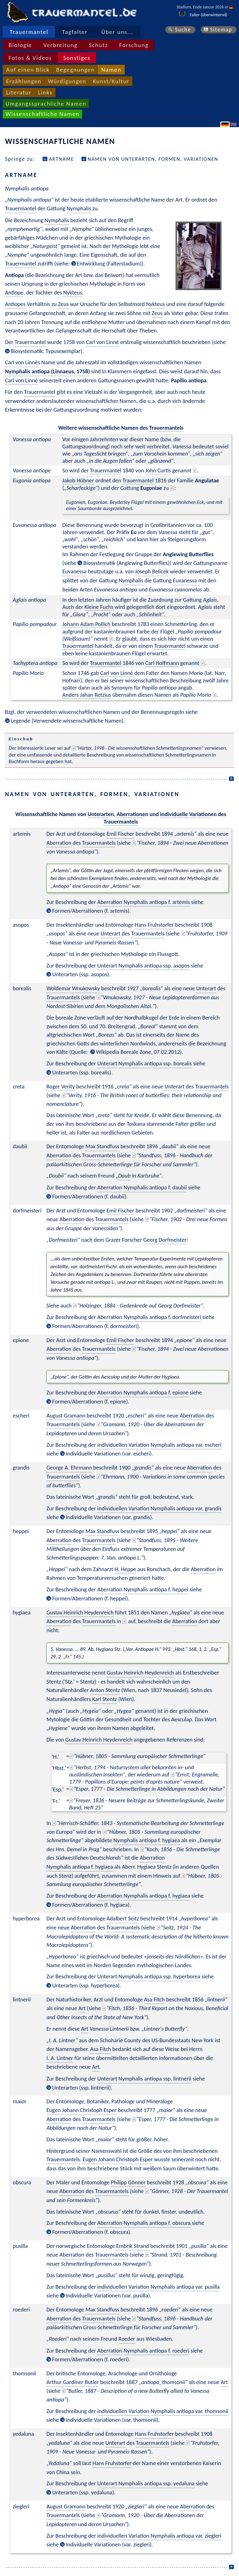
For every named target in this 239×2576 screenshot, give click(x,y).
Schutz (98, 45)
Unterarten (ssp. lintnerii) (81, 2087)
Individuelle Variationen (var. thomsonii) (112, 2419)
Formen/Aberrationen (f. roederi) (90, 2359)
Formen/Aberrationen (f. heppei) (90, 1598)
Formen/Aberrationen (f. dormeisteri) (95, 1326)
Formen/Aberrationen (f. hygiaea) (91, 1904)
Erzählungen (23, 81)
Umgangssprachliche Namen (46, 103)
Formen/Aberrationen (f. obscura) (91, 2231)
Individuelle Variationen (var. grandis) (109, 1517)
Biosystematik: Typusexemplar (45, 351)
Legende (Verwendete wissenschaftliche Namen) (67, 720)
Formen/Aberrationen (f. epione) (90, 1401)
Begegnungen (75, 69)
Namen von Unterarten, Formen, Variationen (153, 159)
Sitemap (221, 29)
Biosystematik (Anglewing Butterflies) (126, 562)
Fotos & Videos (30, 57)
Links (45, 92)
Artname (61, 159)
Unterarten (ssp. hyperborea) (86, 1985)
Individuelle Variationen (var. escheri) (109, 1453)
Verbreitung (60, 45)
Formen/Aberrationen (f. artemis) (90, 910)
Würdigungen (67, 81)
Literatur (18, 92)
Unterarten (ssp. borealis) (81, 1072)
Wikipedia (107, 1051)
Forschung (133, 45)
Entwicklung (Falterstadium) (109, 263)
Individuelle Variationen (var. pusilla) (108, 2295)
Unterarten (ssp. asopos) (80, 974)
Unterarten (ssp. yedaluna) (83, 2492)
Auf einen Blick (27, 69)
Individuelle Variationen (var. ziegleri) (109, 2544)
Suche (183, 29)
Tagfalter (74, 32)
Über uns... (117, 32)
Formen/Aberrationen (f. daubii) (89, 1196)
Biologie (20, 45)
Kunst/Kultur (111, 81)
